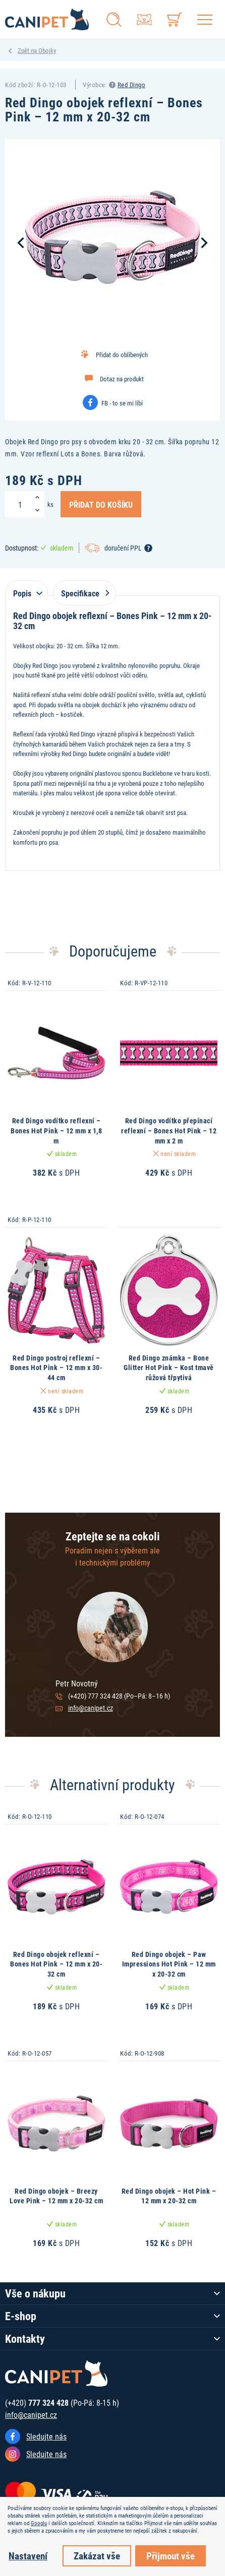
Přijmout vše (170, 2555)
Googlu (39, 2523)
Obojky (47, 50)
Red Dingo (132, 84)
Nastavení (28, 2555)
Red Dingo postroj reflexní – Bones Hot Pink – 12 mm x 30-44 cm (56, 1367)
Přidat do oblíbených (122, 354)
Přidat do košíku (101, 504)
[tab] (26, 588)
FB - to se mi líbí (122, 403)
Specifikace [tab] (83, 593)
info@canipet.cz (90, 1708)
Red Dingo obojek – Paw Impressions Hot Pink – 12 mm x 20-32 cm (169, 1964)
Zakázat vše (97, 2555)
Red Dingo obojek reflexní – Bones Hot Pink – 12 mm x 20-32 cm (56, 1964)
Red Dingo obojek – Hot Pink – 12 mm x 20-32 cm (169, 2196)
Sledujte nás (46, 2436)
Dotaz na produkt (122, 378)
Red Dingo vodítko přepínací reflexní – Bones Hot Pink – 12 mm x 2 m (168, 1130)
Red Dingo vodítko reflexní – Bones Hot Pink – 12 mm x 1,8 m (56, 1130)
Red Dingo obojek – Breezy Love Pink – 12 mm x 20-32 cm (56, 2196)
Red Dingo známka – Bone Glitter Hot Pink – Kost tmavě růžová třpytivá (169, 1367)
